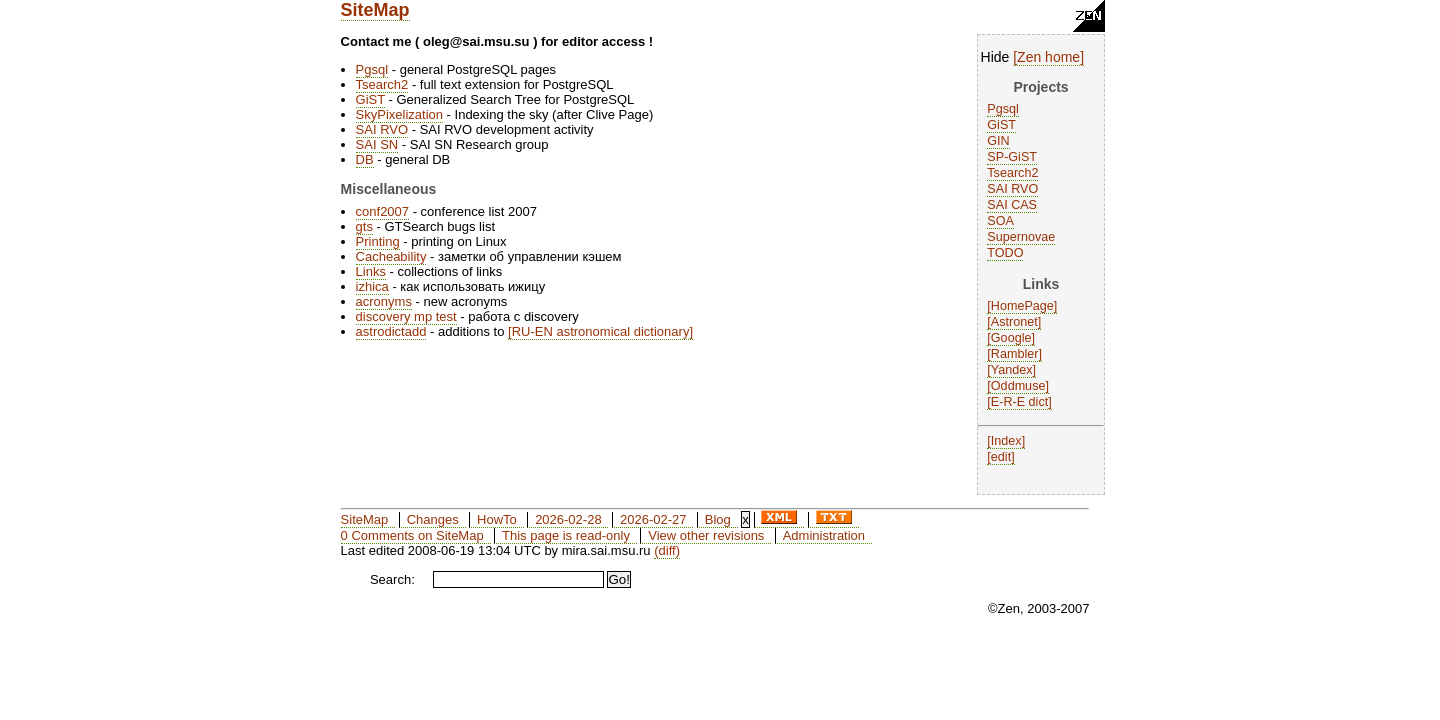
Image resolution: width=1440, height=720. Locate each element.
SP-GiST (1012, 157)
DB (365, 159)
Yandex (1012, 370)
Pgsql (1003, 109)
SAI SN (377, 144)
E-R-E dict (1019, 402)
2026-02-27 (653, 519)
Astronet (1014, 322)
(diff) (667, 550)
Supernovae (1021, 237)
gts (364, 226)
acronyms (384, 301)
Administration (824, 535)
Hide (995, 57)
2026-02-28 (568, 519)
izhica (372, 286)
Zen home (1048, 57)
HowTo (497, 519)
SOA (1000, 221)
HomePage (1022, 306)
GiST (1001, 125)
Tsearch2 (1012, 173)
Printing (378, 241)
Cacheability (391, 256)
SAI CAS (1012, 205)
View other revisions (706, 535)
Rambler (1015, 354)
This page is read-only (566, 535)
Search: (392, 579)
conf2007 (383, 211)
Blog (718, 519)
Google (1011, 338)
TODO (1005, 253)
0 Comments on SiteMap (412, 535)
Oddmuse (1018, 386)
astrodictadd (391, 331)
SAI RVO (1012, 189)
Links (371, 271)
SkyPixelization (399, 114)
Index (1006, 441)
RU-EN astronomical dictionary (601, 331)
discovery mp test (406, 316)
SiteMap (375, 10)
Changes (433, 519)
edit (1001, 457)
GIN (998, 141)
